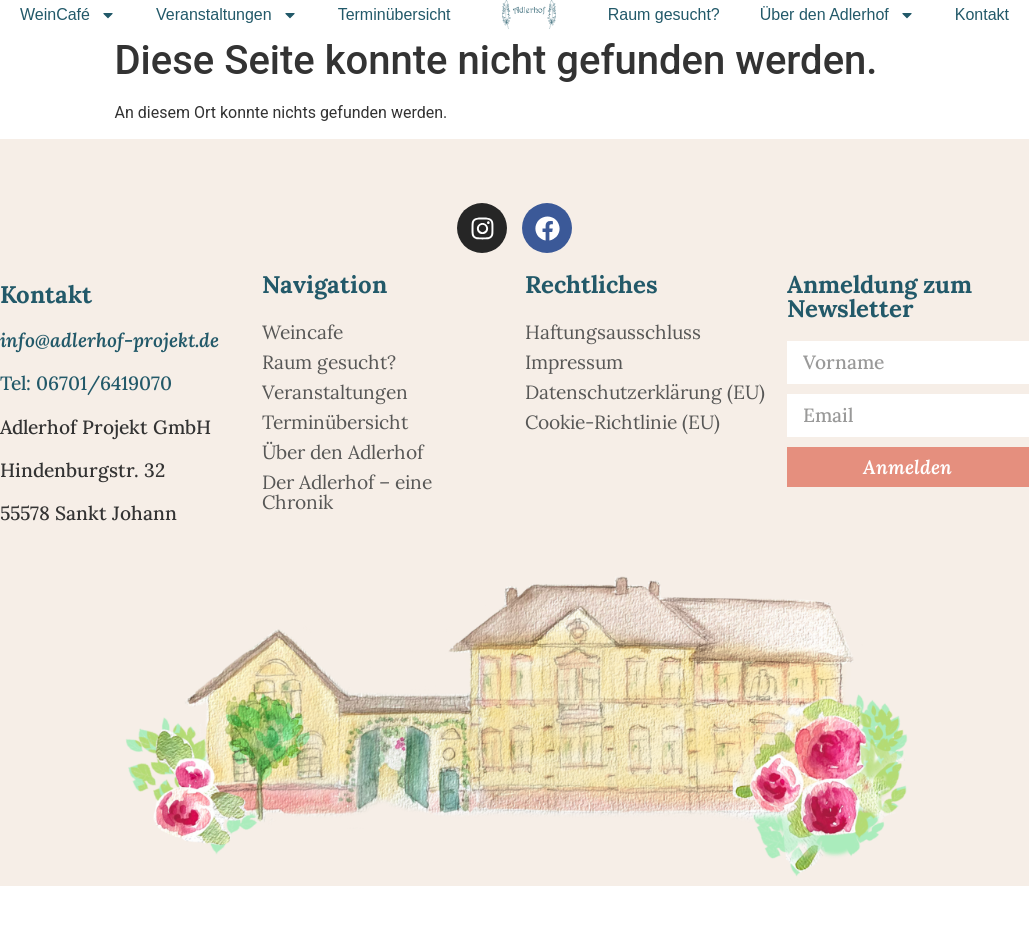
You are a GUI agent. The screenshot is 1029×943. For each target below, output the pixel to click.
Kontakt (982, 14)
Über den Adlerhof (837, 15)
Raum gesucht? (664, 14)
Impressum (574, 362)
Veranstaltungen (227, 15)
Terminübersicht (394, 14)
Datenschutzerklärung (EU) (645, 392)
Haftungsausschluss (613, 332)
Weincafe (302, 332)
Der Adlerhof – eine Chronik (347, 492)
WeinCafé (68, 15)
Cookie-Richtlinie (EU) (622, 422)
